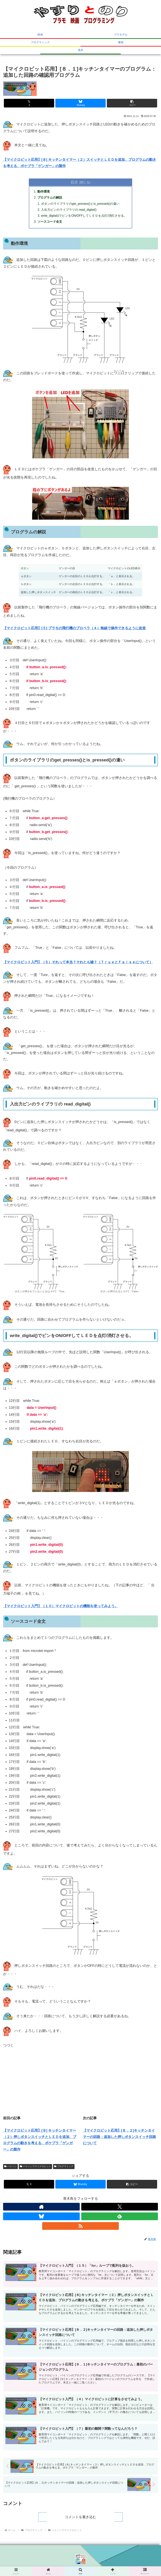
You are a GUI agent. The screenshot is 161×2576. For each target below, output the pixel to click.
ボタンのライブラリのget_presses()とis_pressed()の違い (80, 204)
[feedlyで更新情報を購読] (119, 2218)
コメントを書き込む (80, 2520)
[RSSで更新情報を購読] (80, 2227)
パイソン (10, 2168)
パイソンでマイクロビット (35, 2168)
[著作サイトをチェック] (41, 2208)
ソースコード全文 (49, 223)
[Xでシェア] (29, 103)
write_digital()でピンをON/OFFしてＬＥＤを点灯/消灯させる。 (84, 216)
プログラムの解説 (49, 198)
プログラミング (64, 2168)
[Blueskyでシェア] (80, 103)
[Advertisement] (80, 2083)
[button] (132, 103)
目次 (74, 182)
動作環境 (43, 192)
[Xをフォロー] (119, 2208)
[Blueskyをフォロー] (41, 2218)
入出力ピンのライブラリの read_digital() (68, 210)
